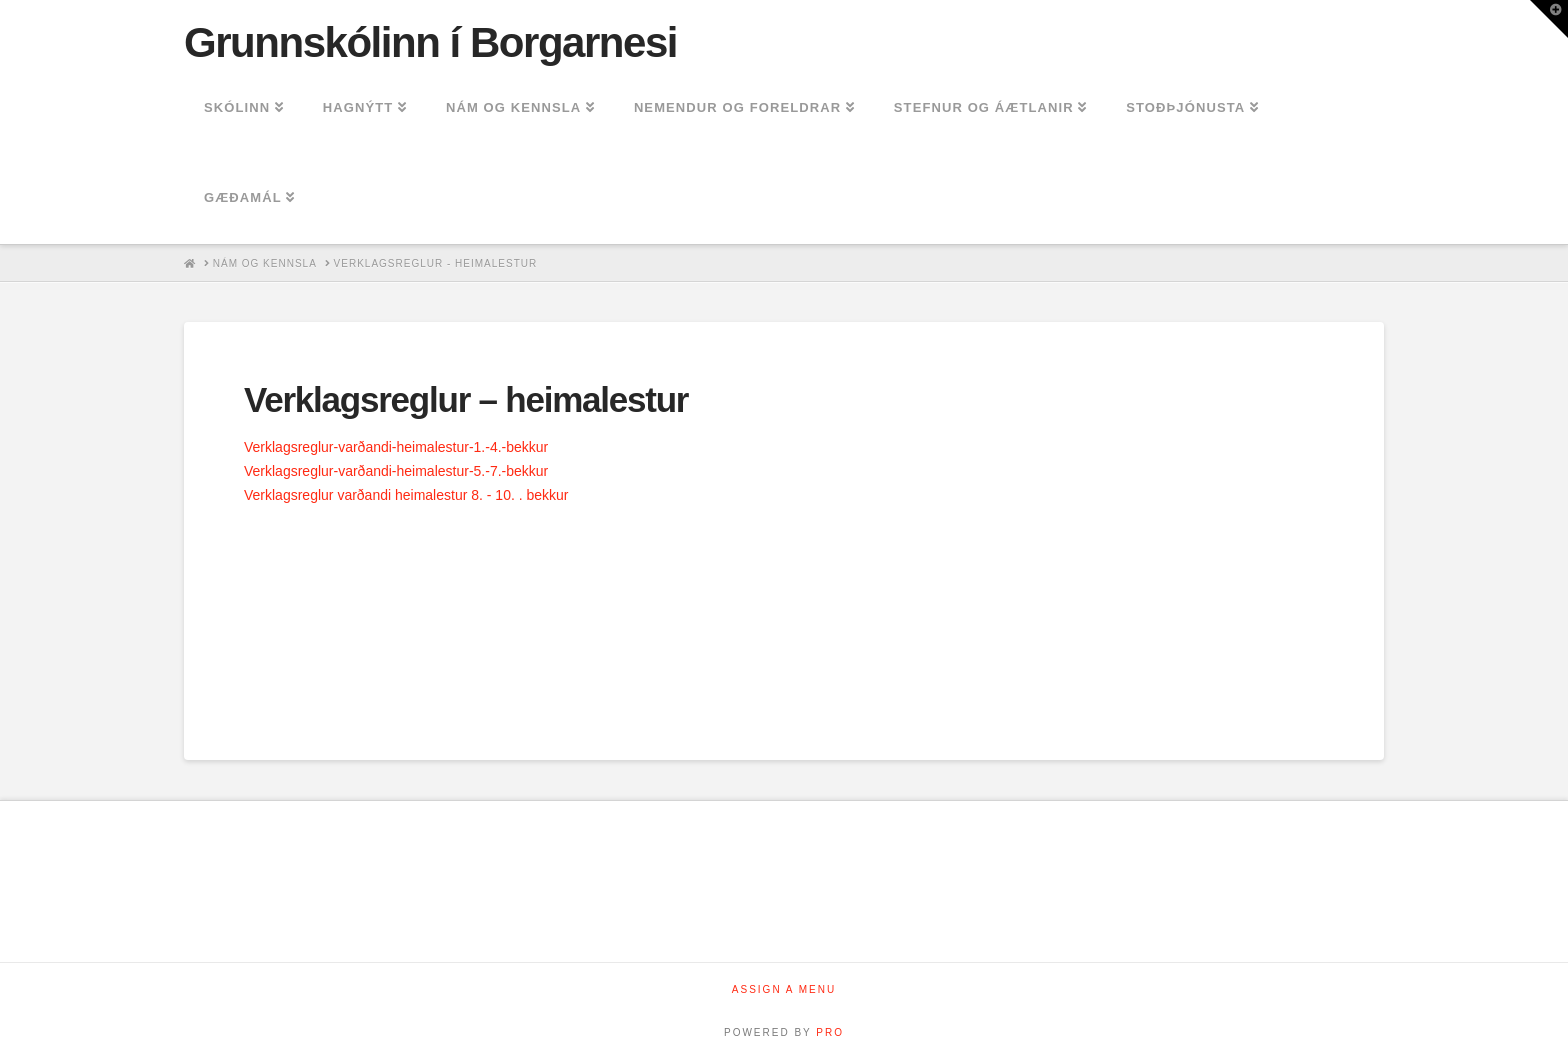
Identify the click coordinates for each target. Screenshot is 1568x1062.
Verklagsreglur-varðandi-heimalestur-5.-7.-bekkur (396, 471)
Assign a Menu (784, 989)
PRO (830, 1032)
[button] (1549, 19)
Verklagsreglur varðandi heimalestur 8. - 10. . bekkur (406, 495)
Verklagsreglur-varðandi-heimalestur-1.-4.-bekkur (396, 447)
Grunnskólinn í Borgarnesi (430, 43)
